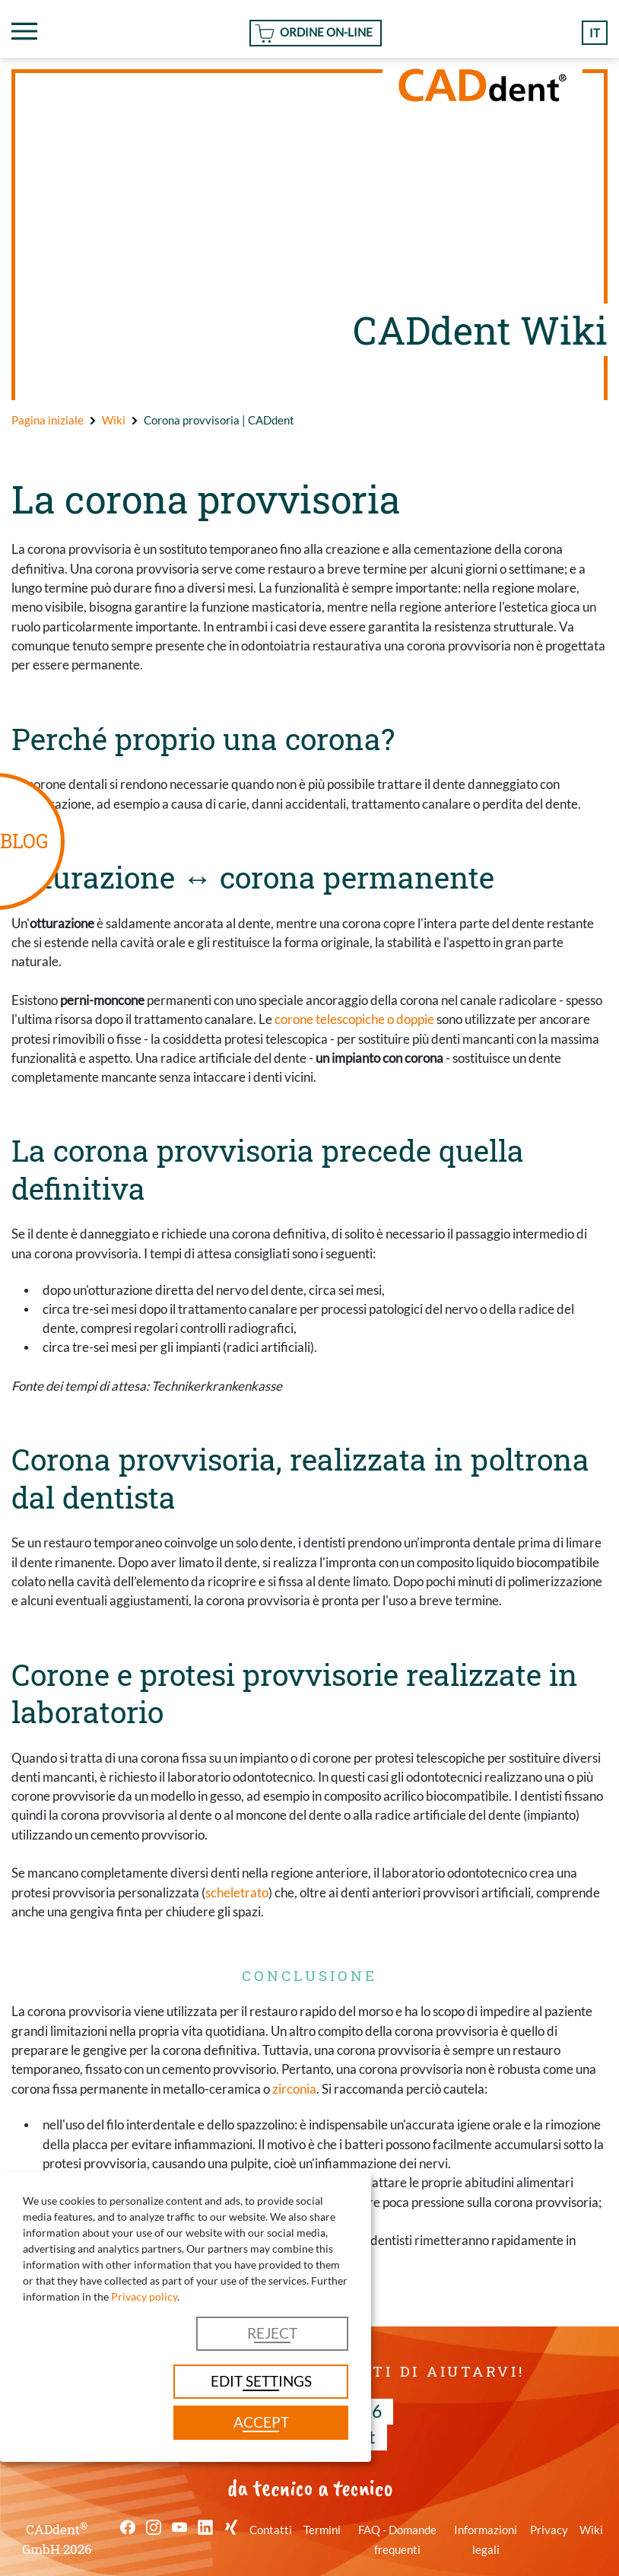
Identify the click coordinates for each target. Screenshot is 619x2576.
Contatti (270, 2529)
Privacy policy (144, 2296)
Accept (261, 2422)
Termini (322, 2529)
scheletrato (236, 1892)
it (594, 33)
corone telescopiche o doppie (354, 1019)
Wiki (591, 2529)
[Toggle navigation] (24, 31)
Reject (272, 2333)
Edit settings (261, 2381)
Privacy (549, 2529)
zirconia (294, 2089)
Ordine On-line (326, 32)
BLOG (24, 841)
